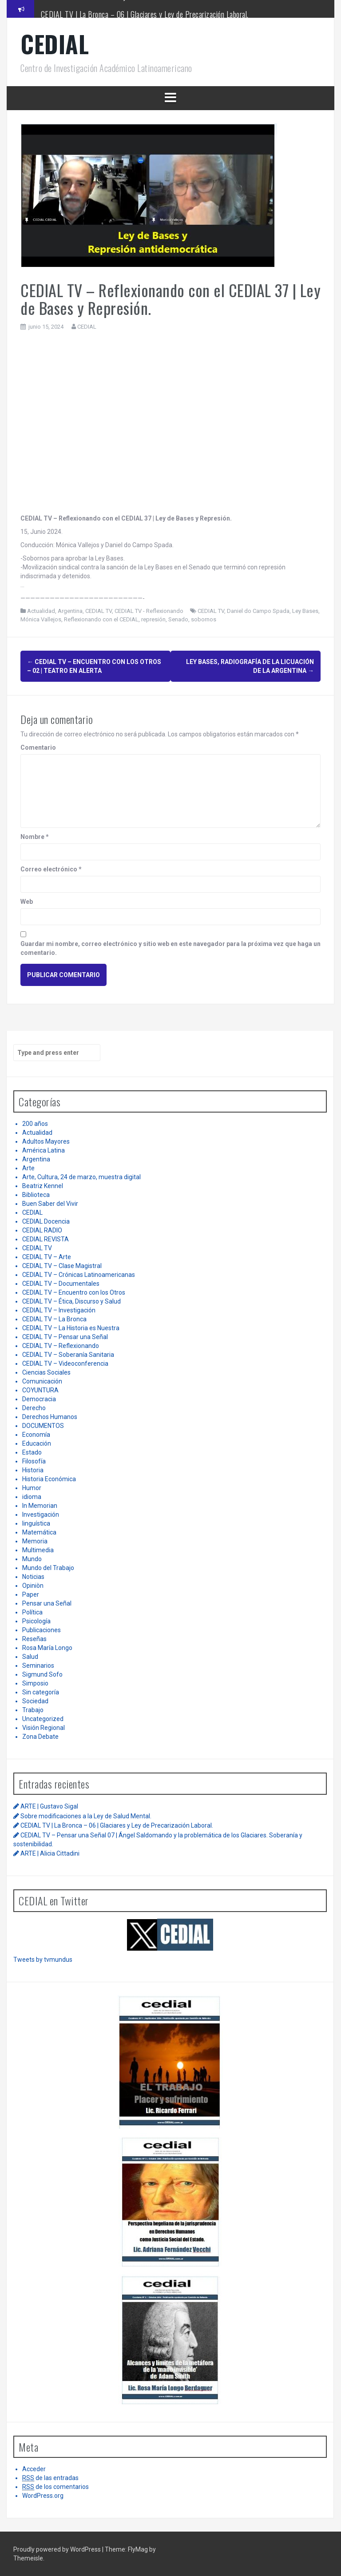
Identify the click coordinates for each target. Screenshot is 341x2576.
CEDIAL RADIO (42, 1230)
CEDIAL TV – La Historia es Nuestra (70, 1328)
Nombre (34, 836)
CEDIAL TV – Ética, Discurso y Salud (71, 1301)
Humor (31, 1487)
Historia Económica (49, 1479)
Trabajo (33, 1709)
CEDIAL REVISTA (45, 1239)
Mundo (32, 1558)
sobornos (203, 619)
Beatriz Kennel (42, 1185)
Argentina (70, 611)
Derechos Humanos (49, 1416)
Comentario (38, 747)
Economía (36, 1434)
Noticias (33, 1576)
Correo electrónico (51, 869)
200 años (35, 1123)
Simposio (35, 1683)
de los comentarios (55, 2487)
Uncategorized (42, 1718)
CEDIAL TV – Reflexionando (60, 1345)
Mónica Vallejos (40, 619)
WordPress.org (42, 2495)
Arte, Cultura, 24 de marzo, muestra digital (81, 1177)
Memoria (35, 1541)
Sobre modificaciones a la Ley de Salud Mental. (108, 8)
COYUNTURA (40, 1390)
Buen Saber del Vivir (50, 1203)
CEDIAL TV (98, 611)
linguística (36, 1523)
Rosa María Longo (47, 1647)
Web (26, 901)
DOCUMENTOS (43, 1425)
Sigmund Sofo (42, 1674)
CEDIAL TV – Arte (46, 1256)
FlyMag (138, 2549)
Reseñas (34, 1638)
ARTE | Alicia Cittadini (49, 1853)
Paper (30, 1594)
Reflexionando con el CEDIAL (101, 619)
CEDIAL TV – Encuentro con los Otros (73, 1292)
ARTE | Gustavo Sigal (49, 1806)
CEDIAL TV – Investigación (58, 1310)
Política (32, 1612)
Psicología (36, 1621)
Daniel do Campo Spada (258, 611)
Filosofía (34, 1461)
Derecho (34, 1407)
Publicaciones (41, 1630)
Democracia (39, 1399)
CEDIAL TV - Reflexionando (149, 611)
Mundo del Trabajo (48, 1567)
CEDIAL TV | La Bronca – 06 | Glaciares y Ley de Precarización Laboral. (116, 1825)
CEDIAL (54, 44)
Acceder (34, 2469)
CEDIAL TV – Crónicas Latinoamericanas (78, 1274)
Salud (30, 1656)
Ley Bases (305, 611)
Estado (32, 1452)
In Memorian (39, 1505)
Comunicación (42, 1381)
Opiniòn (33, 1585)
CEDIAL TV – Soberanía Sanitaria (68, 1354)
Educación (36, 1443)
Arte (28, 1168)
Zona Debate (40, 1736)
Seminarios (38, 1665)
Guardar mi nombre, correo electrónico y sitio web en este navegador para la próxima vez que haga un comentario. (170, 948)
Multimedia (38, 1550)
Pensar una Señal (46, 1603)
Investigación (40, 1514)
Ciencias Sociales (46, 1372)
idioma (31, 1496)
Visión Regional (43, 1727)
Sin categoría (40, 1692)
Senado (178, 619)
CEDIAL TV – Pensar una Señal (65, 1336)
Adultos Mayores (46, 1141)
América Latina (43, 1150)
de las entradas (50, 2478)
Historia (33, 1470)
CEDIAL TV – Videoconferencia (65, 1363)
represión (153, 619)
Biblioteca (36, 1194)
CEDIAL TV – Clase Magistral (62, 1265)
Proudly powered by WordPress (57, 2549)
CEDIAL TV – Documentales (60, 1283)
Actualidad (41, 611)
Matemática (39, 1532)
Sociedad (35, 1701)
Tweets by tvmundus (42, 1959)
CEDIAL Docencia (46, 1221)
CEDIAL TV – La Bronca (54, 1319)
